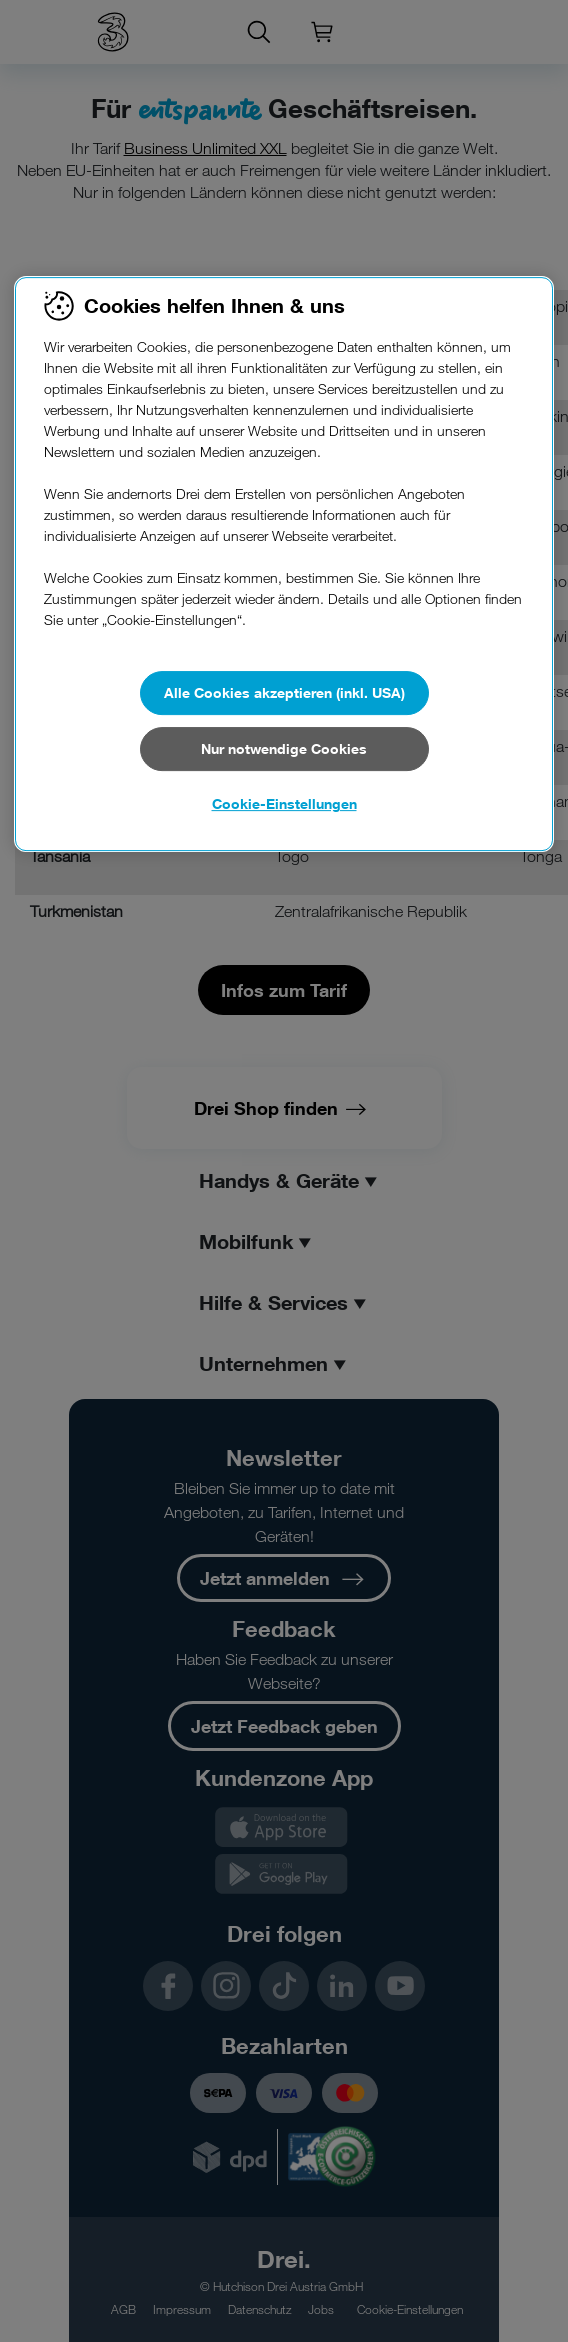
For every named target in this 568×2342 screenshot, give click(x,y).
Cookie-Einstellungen (284, 803)
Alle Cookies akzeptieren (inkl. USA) (284, 692)
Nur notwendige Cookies (284, 748)
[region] (284, 564)
